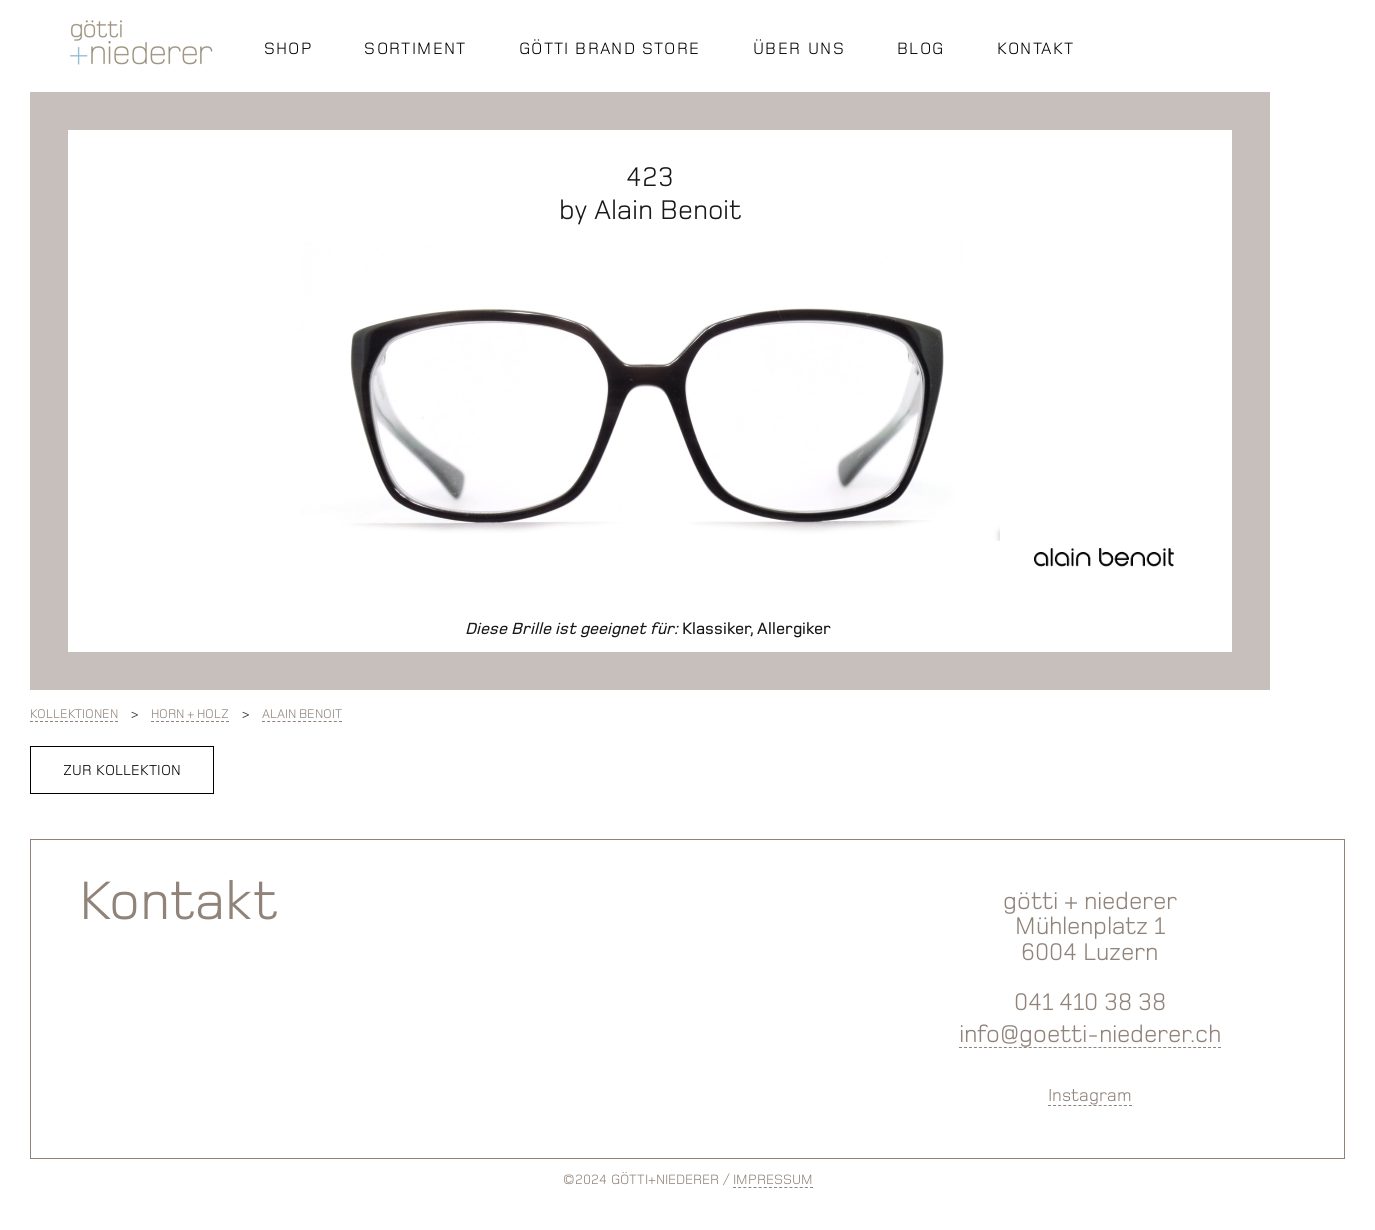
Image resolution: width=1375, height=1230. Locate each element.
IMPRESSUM (773, 1179)
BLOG (921, 48)
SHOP (288, 48)
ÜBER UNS (799, 48)
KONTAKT (1036, 48)
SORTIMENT (415, 48)
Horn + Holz (190, 714)
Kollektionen (74, 714)
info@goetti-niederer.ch (1090, 1033)
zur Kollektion (122, 770)
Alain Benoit (302, 714)
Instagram (1090, 1095)
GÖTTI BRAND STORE (610, 48)
